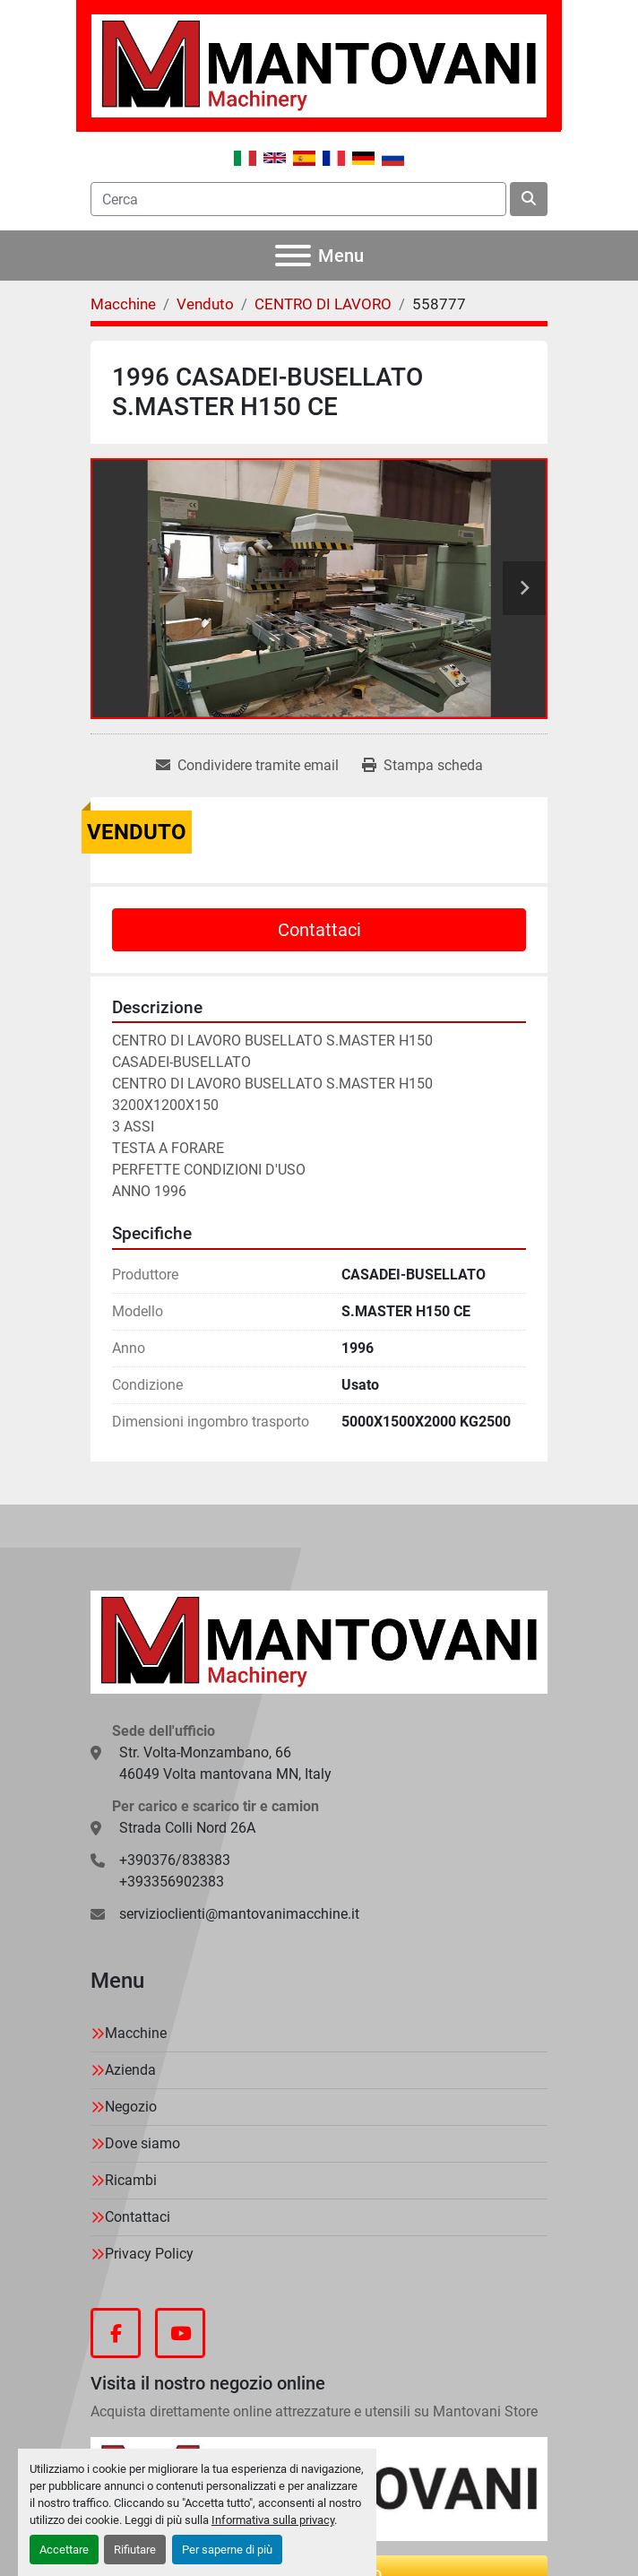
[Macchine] (123, 304)
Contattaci (319, 930)
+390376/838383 (174, 1860)
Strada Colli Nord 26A (187, 1827)
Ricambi (131, 2180)
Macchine (136, 2033)
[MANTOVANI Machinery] (319, 1641)
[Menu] (293, 255)
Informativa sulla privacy (272, 2520)
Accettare (64, 2549)
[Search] (298, 199)
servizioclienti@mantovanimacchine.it (239, 1913)
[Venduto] (205, 304)
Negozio (131, 2106)
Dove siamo (142, 2143)
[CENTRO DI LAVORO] (323, 304)
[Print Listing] (422, 766)
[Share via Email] (247, 766)
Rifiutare (135, 2549)
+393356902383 (171, 1881)
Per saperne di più (227, 2549)
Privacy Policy (149, 2253)
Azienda (130, 2069)
